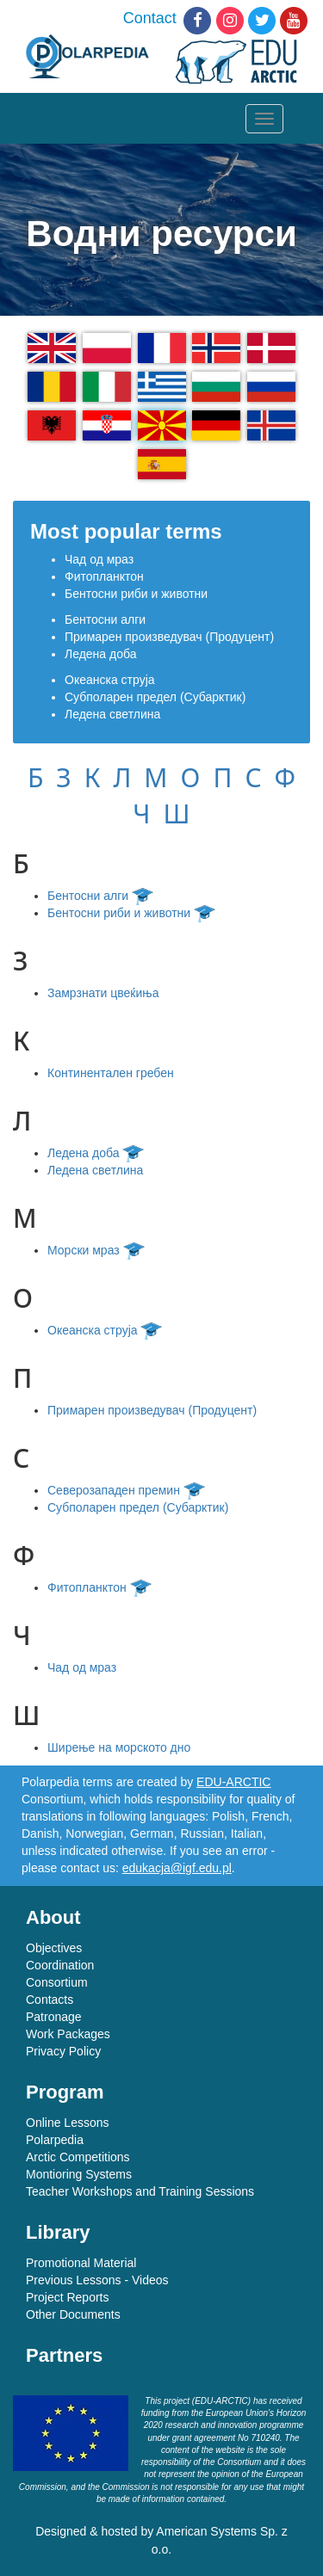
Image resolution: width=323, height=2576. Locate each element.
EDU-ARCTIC (233, 1782)
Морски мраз (98, 1250)
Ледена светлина (112, 714)
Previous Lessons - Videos (97, 2280)
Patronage (54, 2017)
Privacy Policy (63, 2051)
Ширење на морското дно (118, 1747)
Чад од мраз (99, 559)
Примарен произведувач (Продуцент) (169, 637)
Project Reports (67, 2297)
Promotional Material (81, 2263)
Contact (150, 18)
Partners (64, 2355)
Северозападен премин (128, 1490)
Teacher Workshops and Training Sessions (140, 2191)
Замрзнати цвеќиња (102, 993)
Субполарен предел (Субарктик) (155, 697)
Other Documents (73, 2314)
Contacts (49, 1999)
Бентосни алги (105, 619)
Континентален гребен (110, 1073)
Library (58, 2232)
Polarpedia (55, 2140)
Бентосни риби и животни (136, 594)
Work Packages (68, 2034)
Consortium (57, 1982)
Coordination (60, 1965)
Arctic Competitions (78, 2157)
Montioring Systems (79, 2174)
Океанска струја (110, 680)
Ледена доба (100, 654)
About (53, 1917)
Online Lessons (67, 2122)
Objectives (54, 1948)
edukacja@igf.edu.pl (177, 1868)
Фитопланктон (104, 576)
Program (64, 2092)
